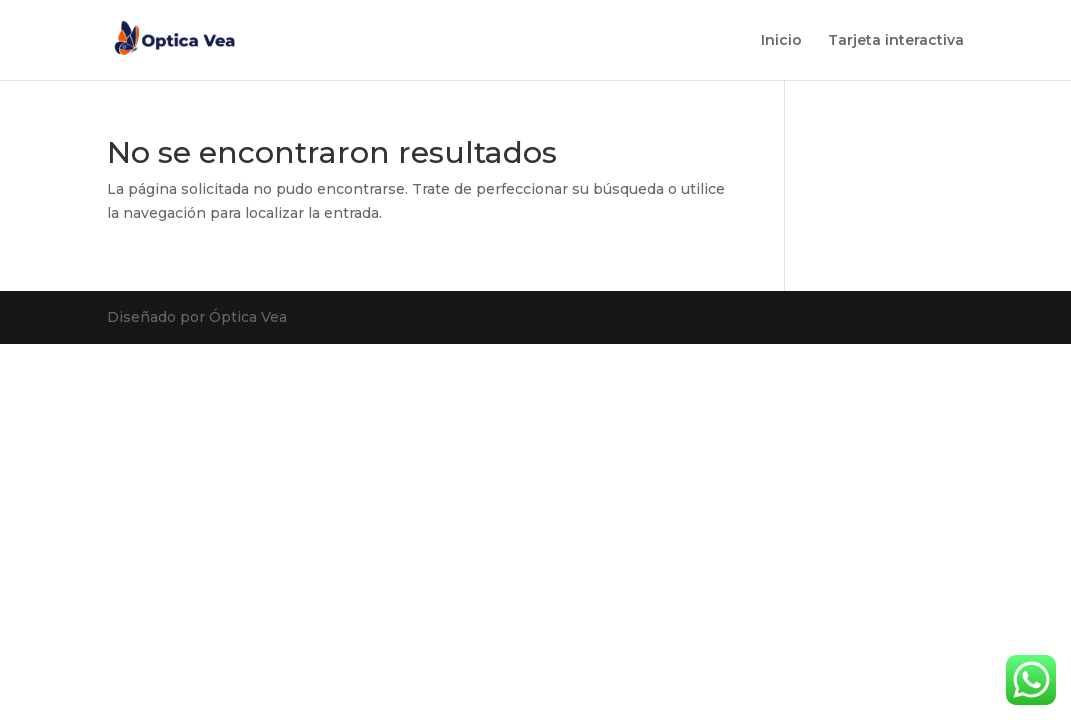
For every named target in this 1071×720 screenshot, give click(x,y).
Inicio (781, 41)
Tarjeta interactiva (896, 41)
